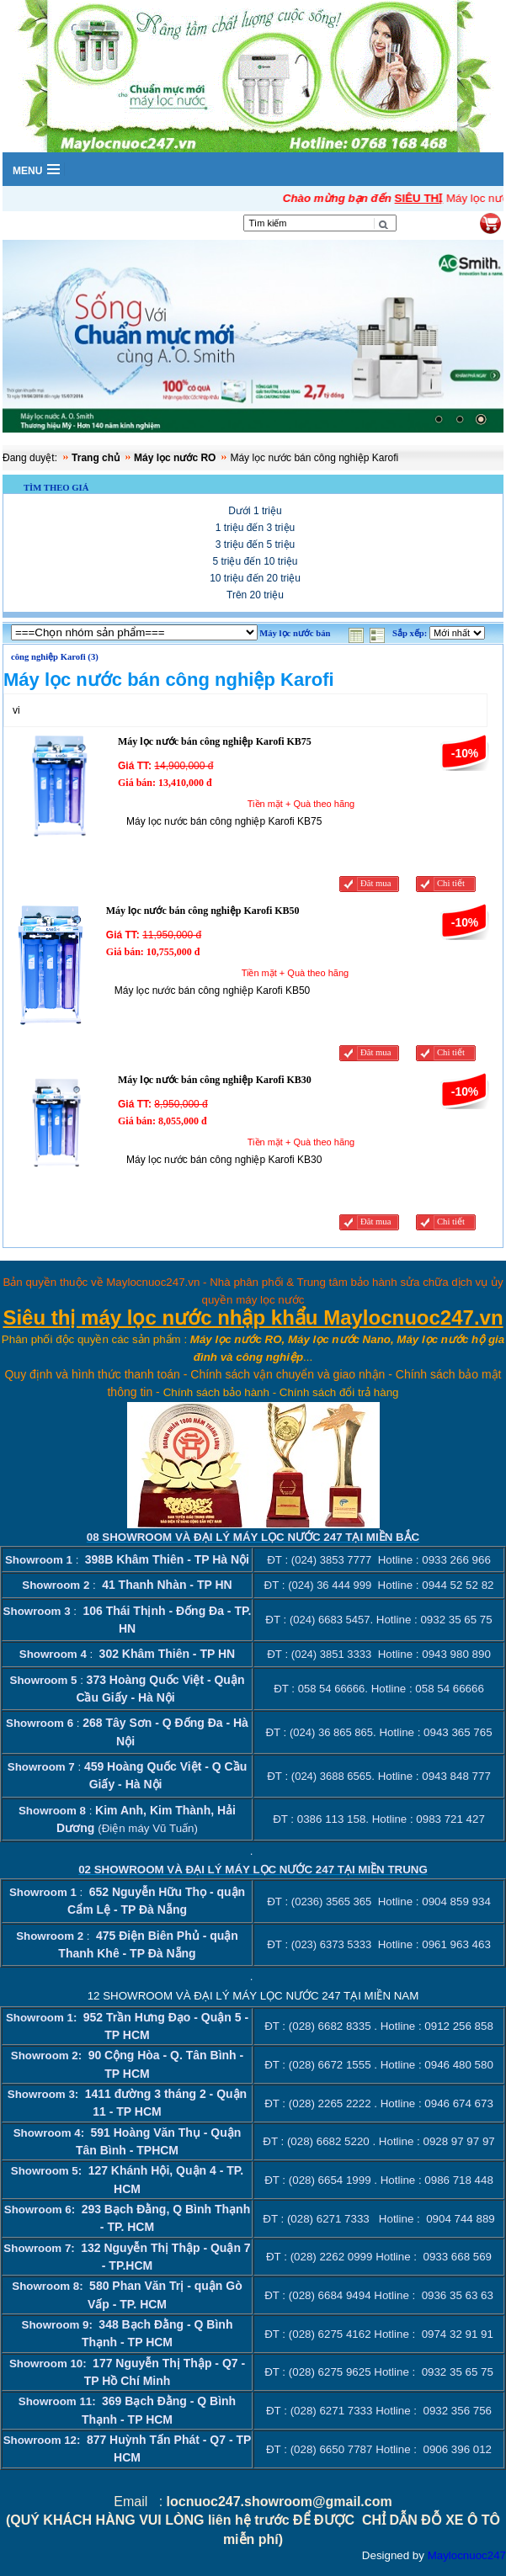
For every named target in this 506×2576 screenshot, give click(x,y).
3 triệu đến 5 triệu (255, 544)
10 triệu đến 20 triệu (255, 578)
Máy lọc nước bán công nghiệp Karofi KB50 (203, 910)
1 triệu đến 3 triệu (255, 528)
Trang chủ (96, 458)
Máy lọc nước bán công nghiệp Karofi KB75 (215, 741)
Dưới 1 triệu (254, 511)
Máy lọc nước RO (175, 458)
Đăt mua (375, 883)
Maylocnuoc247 (467, 2555)
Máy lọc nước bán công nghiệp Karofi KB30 (215, 1080)
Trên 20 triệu (255, 595)
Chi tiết (451, 883)
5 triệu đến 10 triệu (254, 561)
